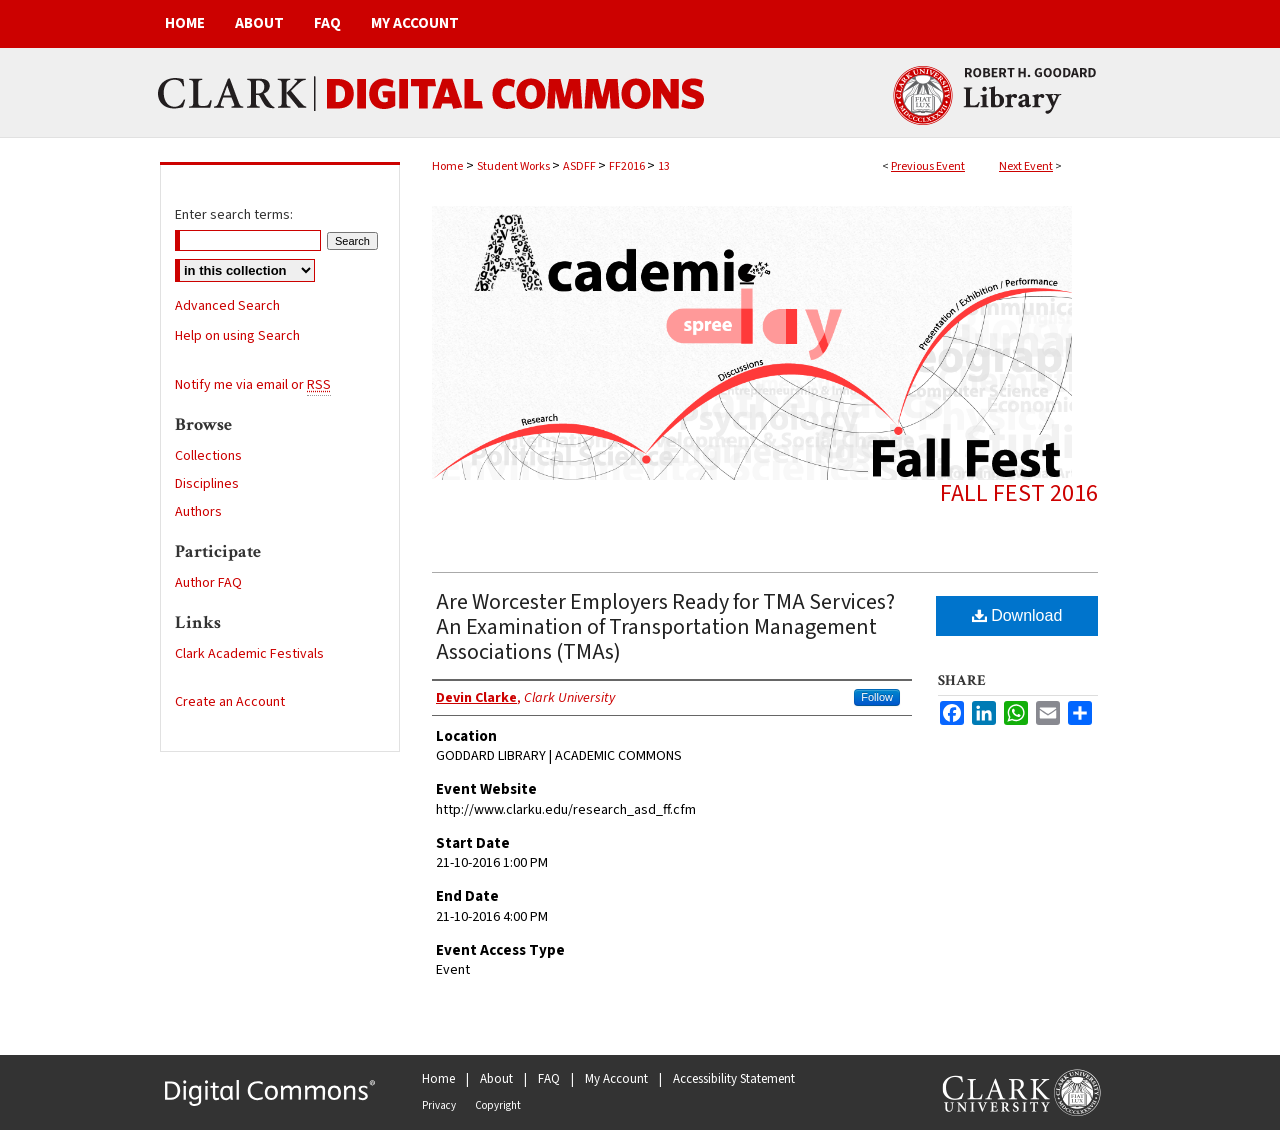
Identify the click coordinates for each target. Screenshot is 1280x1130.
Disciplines (207, 484)
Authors (198, 512)
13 (664, 166)
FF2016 (628, 166)
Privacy (439, 1105)
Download (1017, 615)
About (496, 1079)
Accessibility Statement (734, 1079)
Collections (208, 456)
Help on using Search (237, 336)
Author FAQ (208, 583)
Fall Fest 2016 (1019, 493)
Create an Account (230, 702)
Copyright (498, 1105)
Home (447, 166)
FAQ (549, 1079)
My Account (616, 1079)
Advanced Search (227, 306)
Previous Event (928, 166)
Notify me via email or (253, 385)
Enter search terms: (234, 215)
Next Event (1026, 166)
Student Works (514, 166)
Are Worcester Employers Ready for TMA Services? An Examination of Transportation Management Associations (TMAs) (665, 627)
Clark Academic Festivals (249, 654)
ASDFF (580, 166)
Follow (877, 697)
